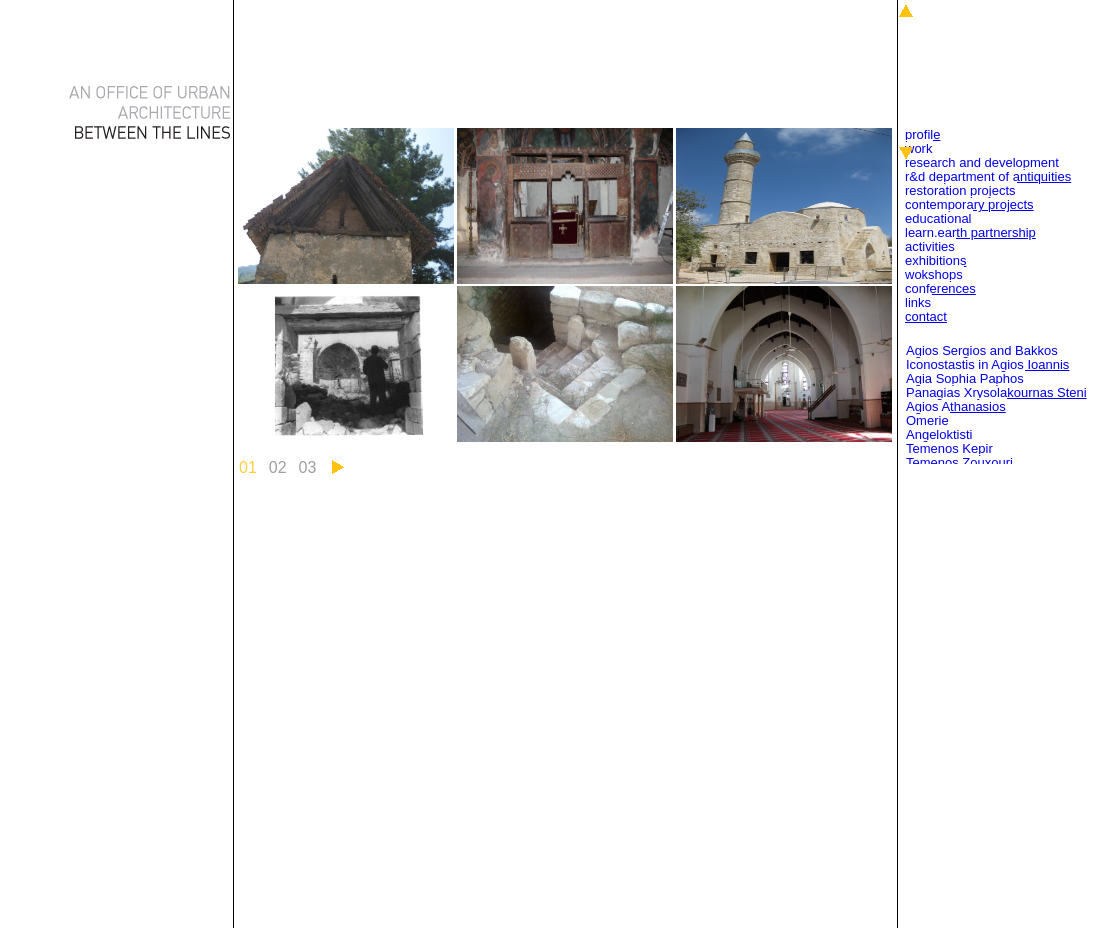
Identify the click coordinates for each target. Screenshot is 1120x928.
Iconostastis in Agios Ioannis (987, 364)
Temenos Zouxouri (959, 462)
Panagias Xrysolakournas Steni (996, 392)
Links (918, 302)
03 (308, 467)
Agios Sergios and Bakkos (982, 350)
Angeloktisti (939, 434)
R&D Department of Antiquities (988, 176)
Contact (926, 316)
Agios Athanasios (956, 406)
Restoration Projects (960, 190)
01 (248, 467)
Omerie (927, 420)
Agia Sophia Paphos (965, 378)
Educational (938, 218)
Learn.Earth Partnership (970, 232)
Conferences (940, 288)
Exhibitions (935, 260)
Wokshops (934, 274)
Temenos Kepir (949, 448)
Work (918, 148)
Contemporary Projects (969, 204)
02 (278, 467)
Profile (922, 134)
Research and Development (982, 162)
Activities (930, 246)
